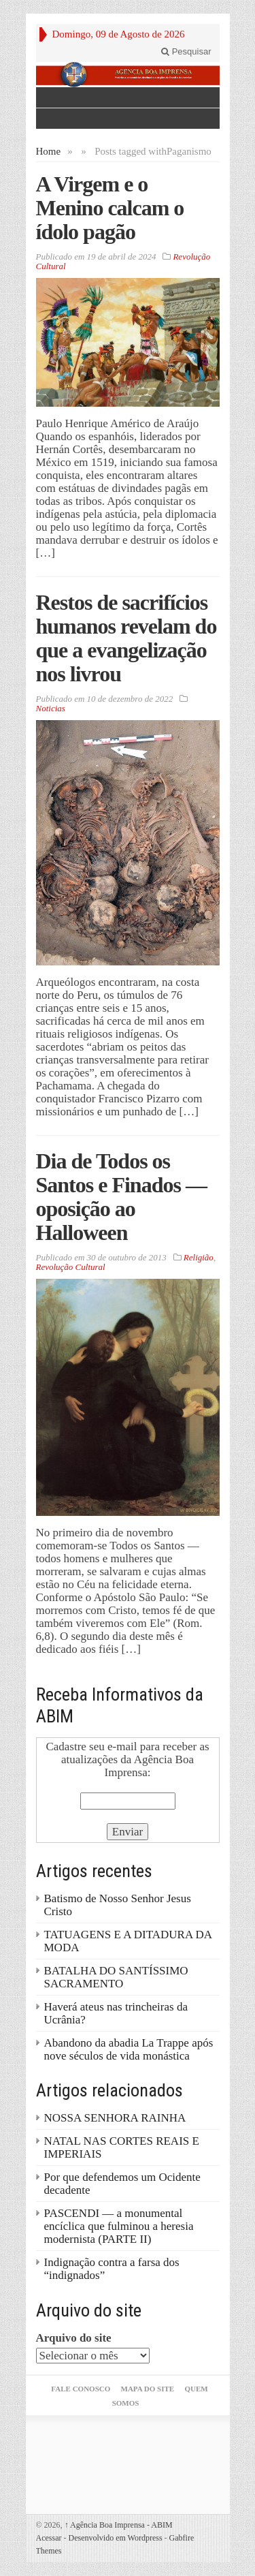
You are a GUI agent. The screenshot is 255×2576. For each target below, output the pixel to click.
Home (48, 151)
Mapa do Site (148, 2389)
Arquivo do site (74, 2337)
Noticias (50, 708)
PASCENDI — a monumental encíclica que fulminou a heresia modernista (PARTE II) (119, 2226)
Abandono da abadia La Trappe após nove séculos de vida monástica (129, 2049)
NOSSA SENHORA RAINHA (115, 2117)
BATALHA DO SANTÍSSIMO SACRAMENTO (116, 1977)
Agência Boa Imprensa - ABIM (119, 2525)
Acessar (49, 2538)
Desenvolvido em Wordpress (115, 2538)
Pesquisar (186, 51)
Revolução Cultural (70, 1267)
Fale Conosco (80, 2389)
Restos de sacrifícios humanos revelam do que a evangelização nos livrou (126, 638)
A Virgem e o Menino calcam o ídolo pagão (110, 208)
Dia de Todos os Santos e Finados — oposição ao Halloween (121, 1197)
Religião (199, 1257)
